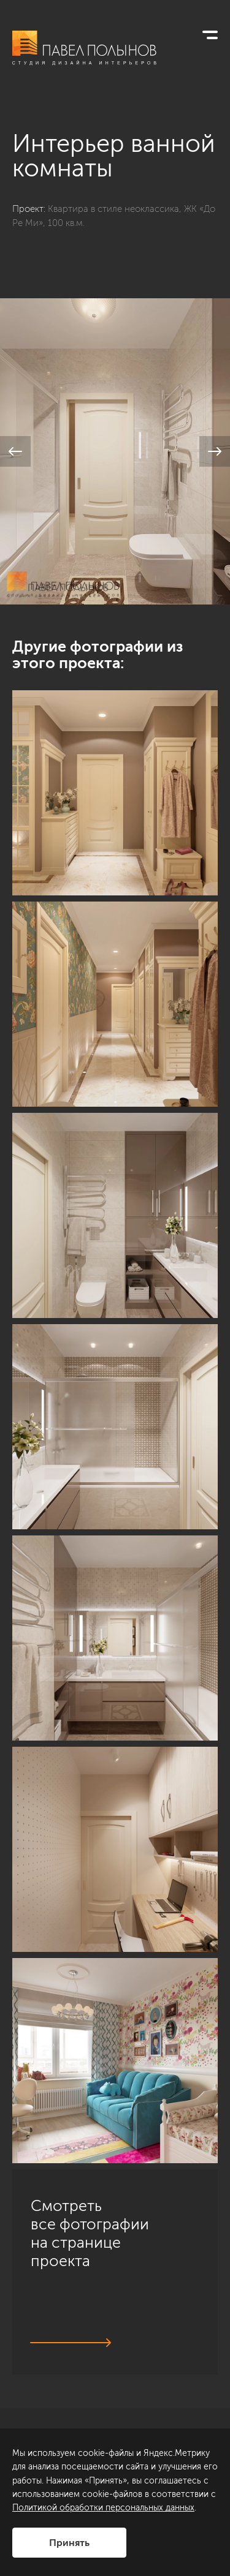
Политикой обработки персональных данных (103, 2508)
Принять (69, 2542)
